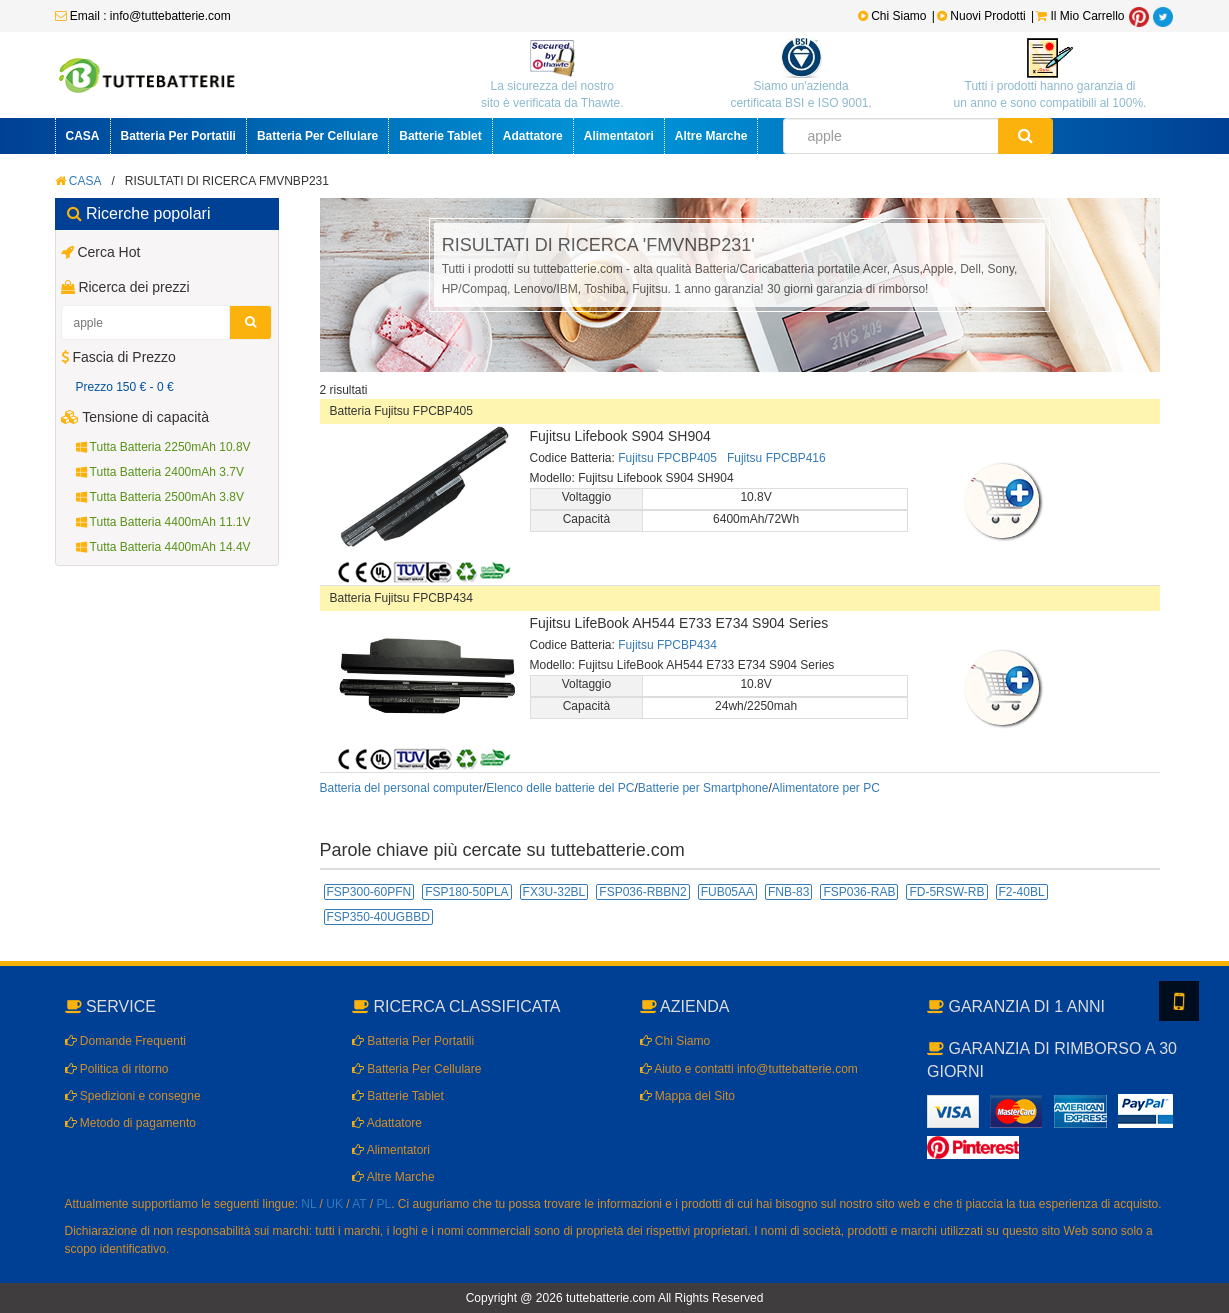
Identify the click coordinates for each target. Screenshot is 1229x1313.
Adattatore (533, 136)
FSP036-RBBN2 (642, 892)
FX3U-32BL (554, 892)
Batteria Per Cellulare (317, 136)
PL (384, 1204)
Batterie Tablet (440, 136)
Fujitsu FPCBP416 (776, 458)
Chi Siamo (892, 16)
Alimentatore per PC (826, 788)
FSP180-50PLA (466, 892)
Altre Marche (711, 136)
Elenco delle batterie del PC (560, 788)
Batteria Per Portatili (178, 136)
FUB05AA (727, 892)
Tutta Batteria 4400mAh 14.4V (163, 547)
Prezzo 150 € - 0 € (125, 387)
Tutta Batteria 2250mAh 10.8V (163, 447)
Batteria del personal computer (401, 788)
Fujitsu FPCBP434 (667, 645)
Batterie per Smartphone (703, 788)
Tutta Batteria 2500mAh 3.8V (160, 497)
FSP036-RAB (859, 892)
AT (359, 1204)
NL (308, 1204)
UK (334, 1204)
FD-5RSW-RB (946, 892)
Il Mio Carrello (1080, 16)
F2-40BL (1022, 892)
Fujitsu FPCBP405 (667, 458)
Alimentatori (619, 136)
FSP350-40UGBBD (378, 917)
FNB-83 (788, 892)
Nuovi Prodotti (983, 16)
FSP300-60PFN (369, 892)
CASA (83, 136)
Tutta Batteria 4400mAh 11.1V (163, 522)
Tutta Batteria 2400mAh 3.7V (160, 472)
